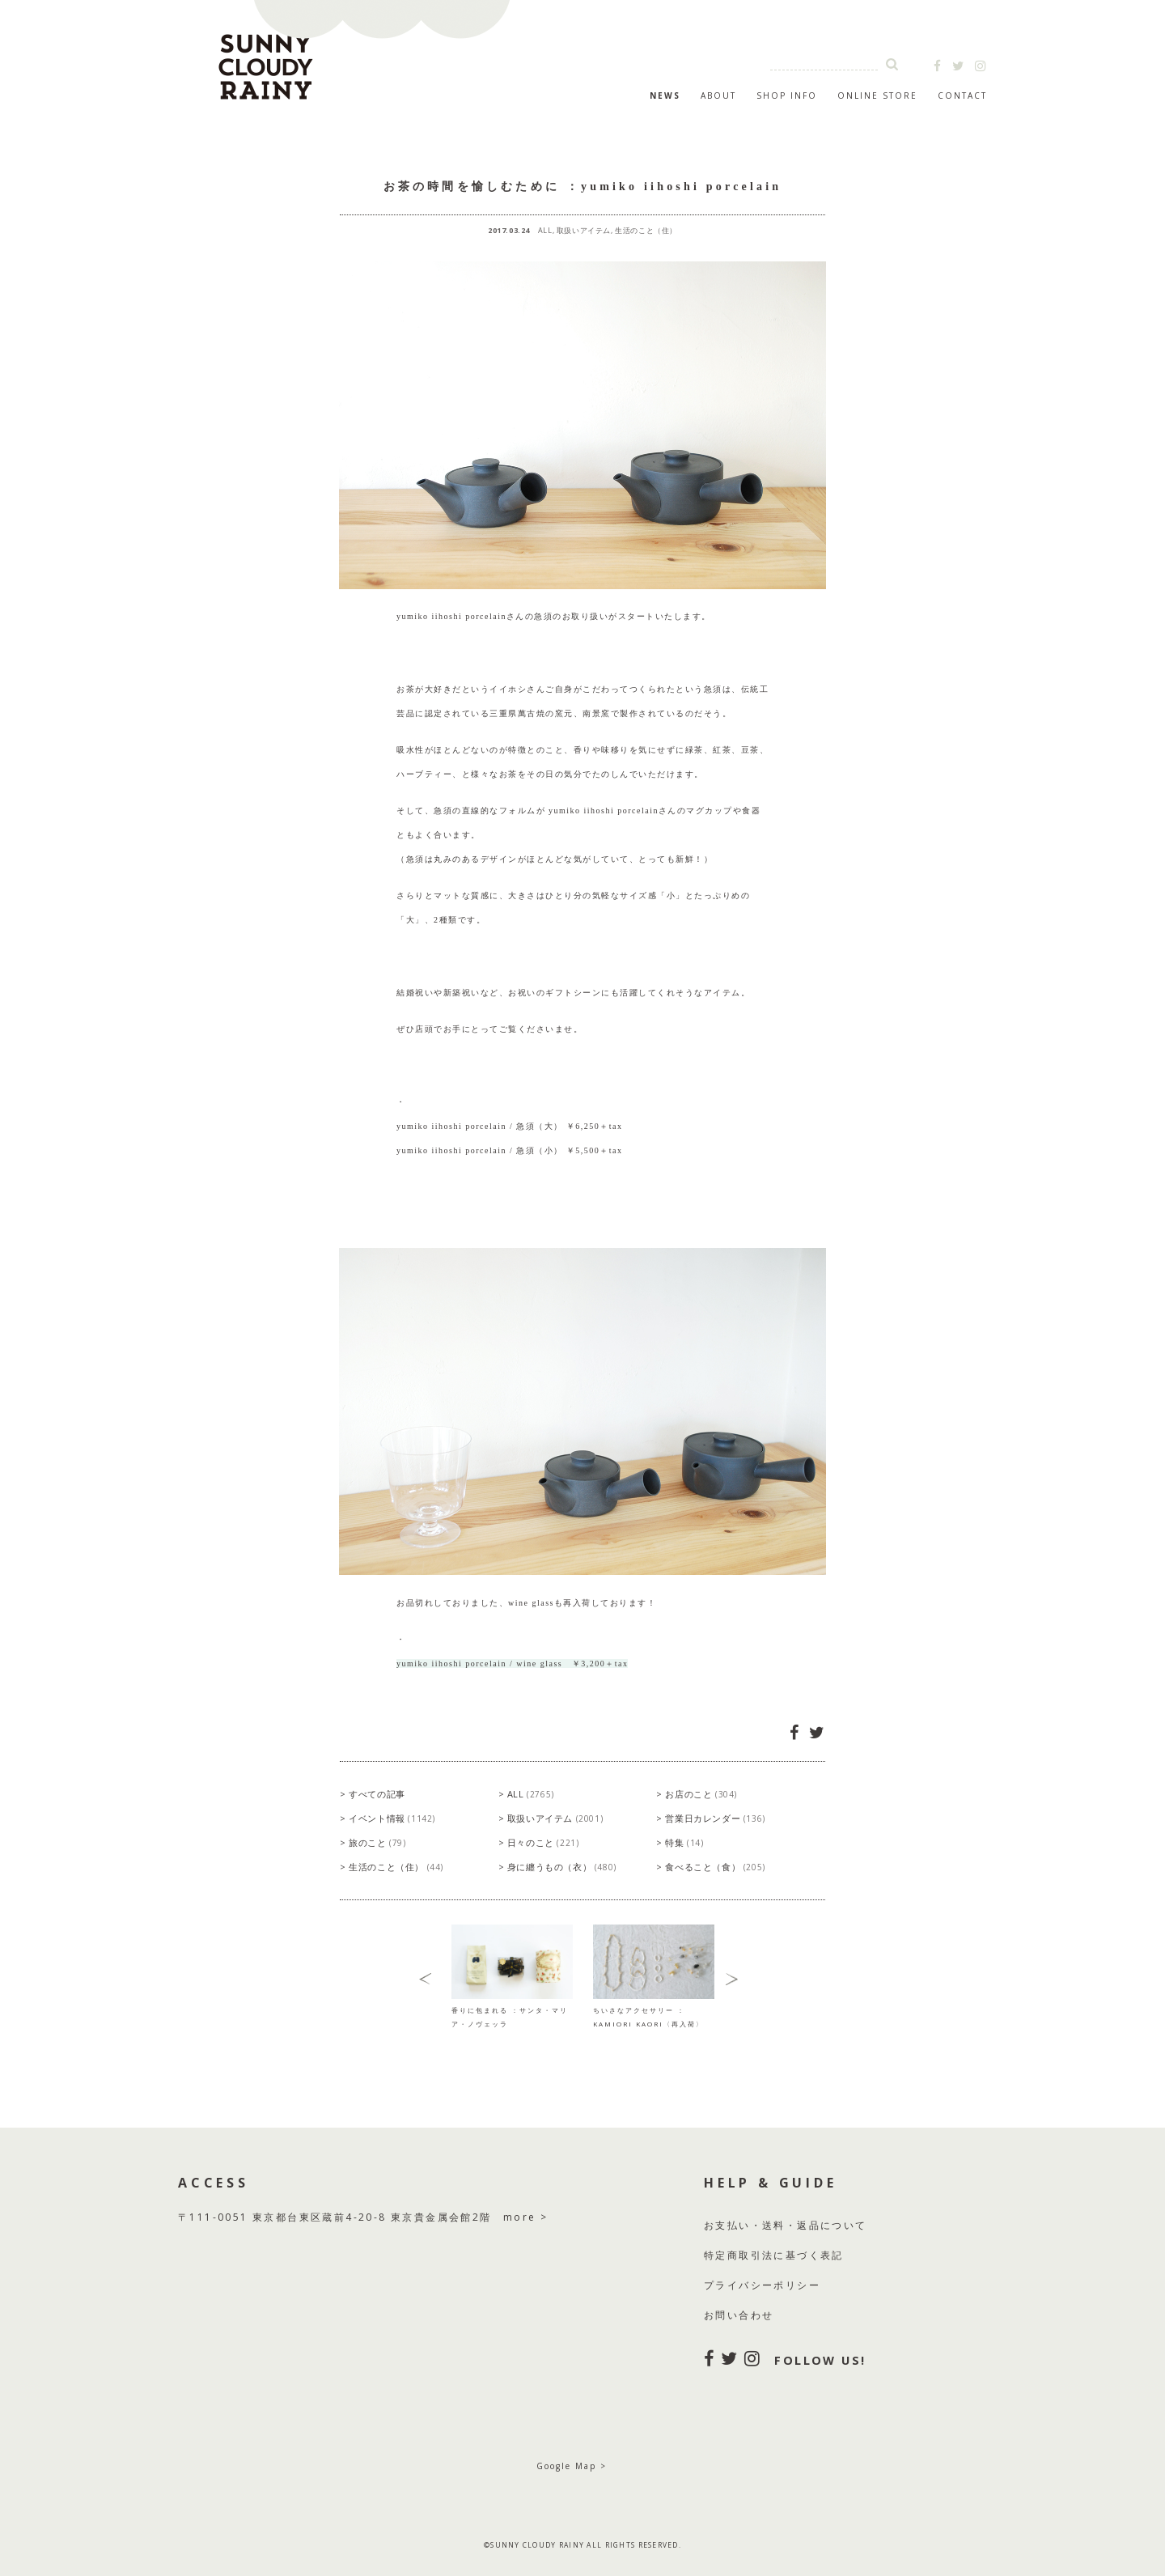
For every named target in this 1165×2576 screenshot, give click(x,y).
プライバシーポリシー (762, 2285)
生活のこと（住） (646, 230)
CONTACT (962, 95)
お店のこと (701, 1794)
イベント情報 (392, 1818)
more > (525, 2217)
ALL (545, 230)
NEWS (665, 95)
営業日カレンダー (715, 1818)
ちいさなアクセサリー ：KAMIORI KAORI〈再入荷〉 (653, 2010)
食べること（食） (715, 1867)
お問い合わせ (738, 2315)
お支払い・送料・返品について (785, 2225)
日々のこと (543, 1842)
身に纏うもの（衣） (561, 1867)
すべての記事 (377, 1794)
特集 (684, 1842)
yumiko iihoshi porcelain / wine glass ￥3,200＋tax (512, 1663)
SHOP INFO (786, 95)
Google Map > (571, 2466)
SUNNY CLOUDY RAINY (348, 60)
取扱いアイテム (584, 230)
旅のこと (377, 1842)
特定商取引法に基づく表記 (774, 2255)
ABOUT (718, 95)
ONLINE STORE (877, 95)
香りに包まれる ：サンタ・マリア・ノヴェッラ (512, 2010)
